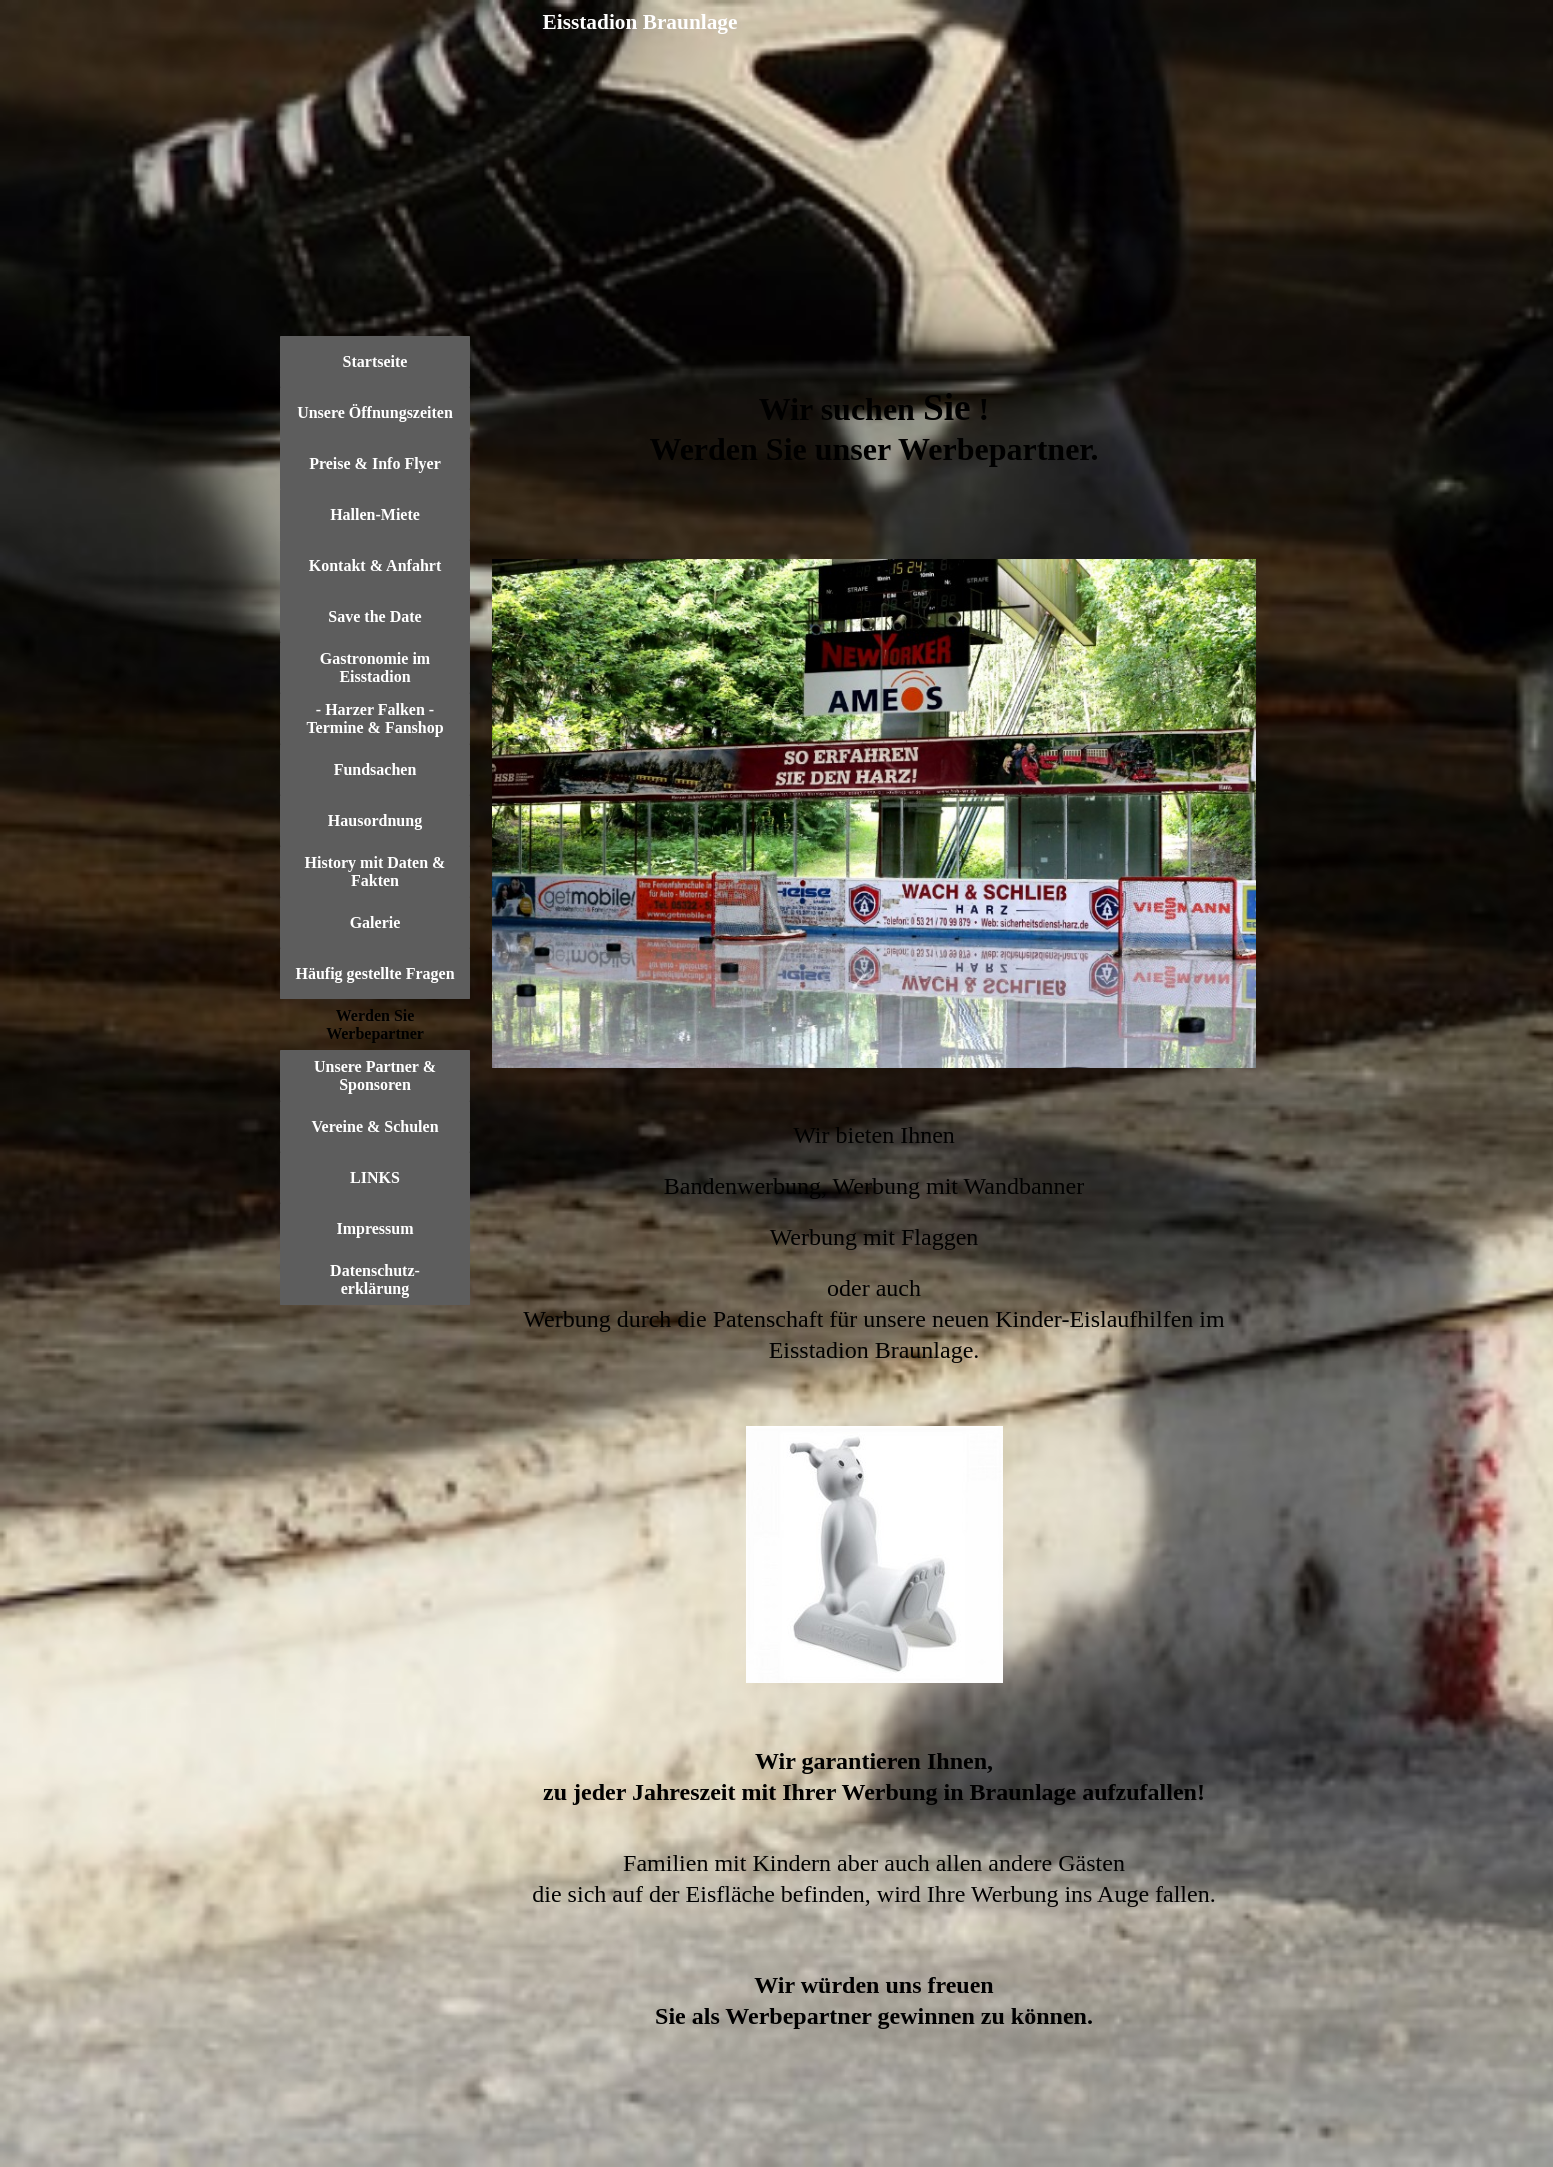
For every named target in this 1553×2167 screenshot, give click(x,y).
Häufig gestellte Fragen (374, 973)
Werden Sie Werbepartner (375, 1024)
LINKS (375, 1177)
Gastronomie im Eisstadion (375, 667)
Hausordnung (375, 820)
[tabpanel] (874, 447)
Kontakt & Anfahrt (375, 565)
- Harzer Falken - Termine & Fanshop (374, 718)
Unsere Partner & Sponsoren (375, 1075)
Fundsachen (375, 769)
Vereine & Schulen (374, 1126)
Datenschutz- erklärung (375, 1279)
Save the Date (374, 616)
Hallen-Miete (375, 514)
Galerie (375, 922)
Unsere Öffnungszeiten (375, 412)
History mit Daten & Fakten (375, 871)
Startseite (375, 361)
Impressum (374, 1228)
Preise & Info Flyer (375, 463)
